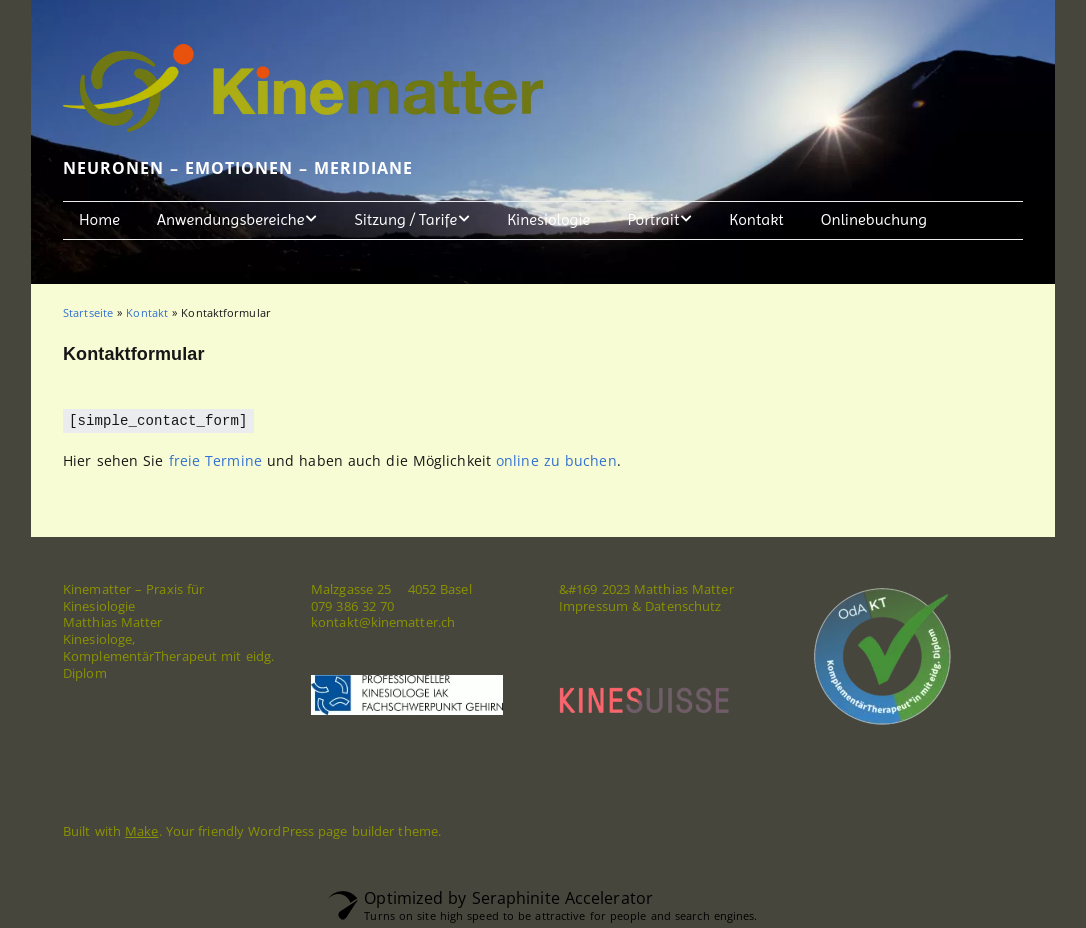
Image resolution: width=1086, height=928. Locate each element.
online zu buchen (556, 459)
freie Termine (215, 459)
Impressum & (602, 605)
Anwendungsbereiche (230, 219)
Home (99, 219)
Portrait (653, 219)
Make (141, 830)
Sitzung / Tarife (406, 219)
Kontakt (756, 219)
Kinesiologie (548, 219)
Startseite (88, 312)
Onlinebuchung (874, 219)
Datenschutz (683, 605)
